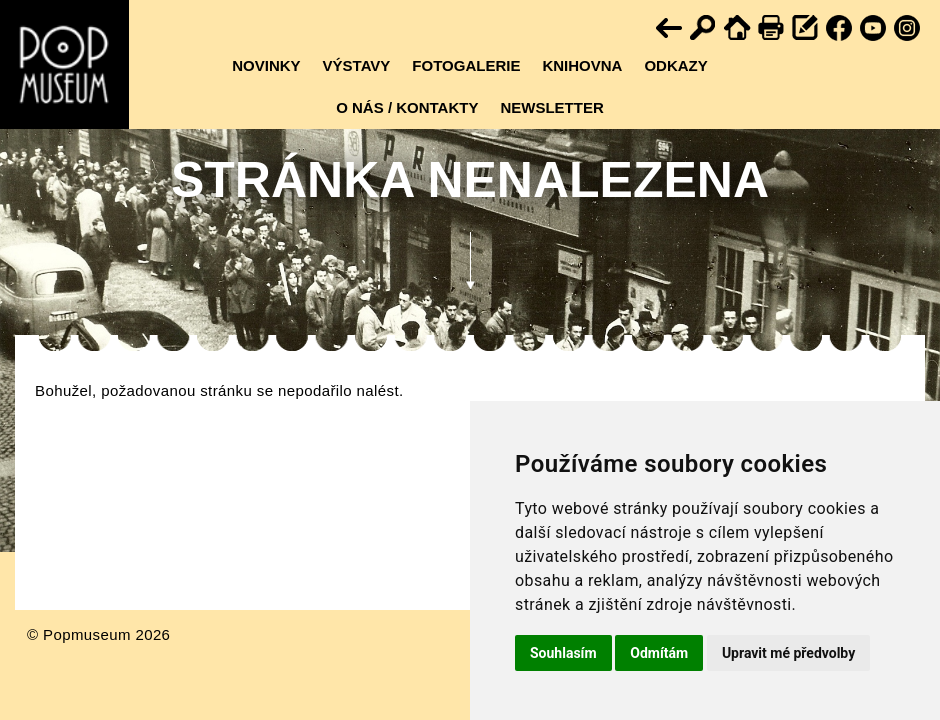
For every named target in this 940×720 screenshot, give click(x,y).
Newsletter (551, 107)
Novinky (266, 65)
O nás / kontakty (407, 107)
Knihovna (582, 65)
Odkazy (675, 65)
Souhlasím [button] (563, 653)
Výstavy (357, 65)
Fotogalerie (466, 65)
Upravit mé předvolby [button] (788, 653)
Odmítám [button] (659, 653)
